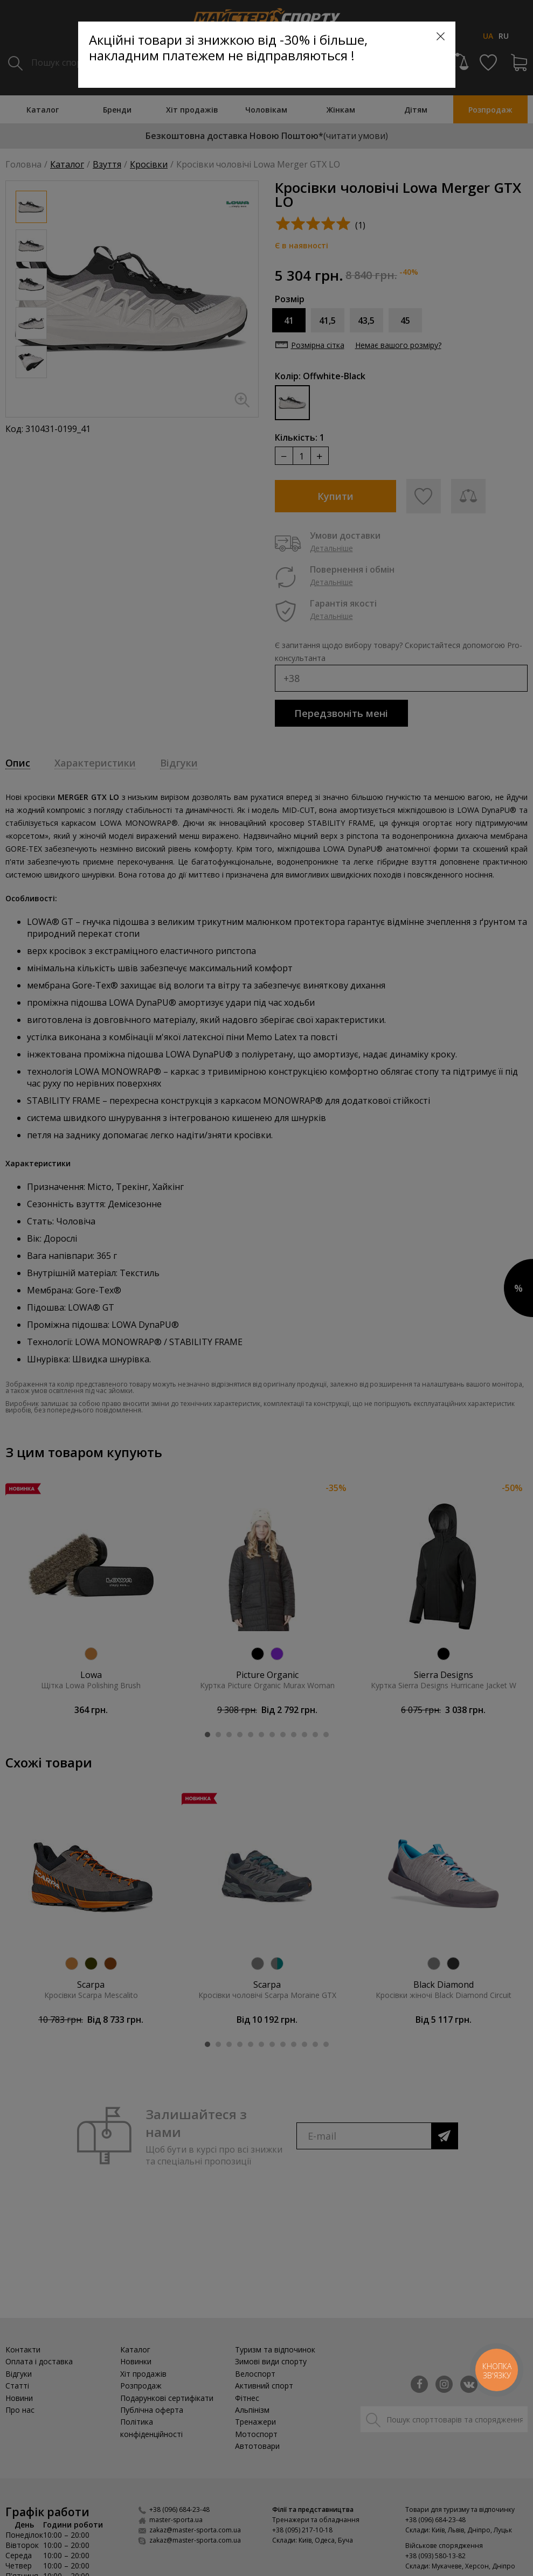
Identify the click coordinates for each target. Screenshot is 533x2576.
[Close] (441, 36)
